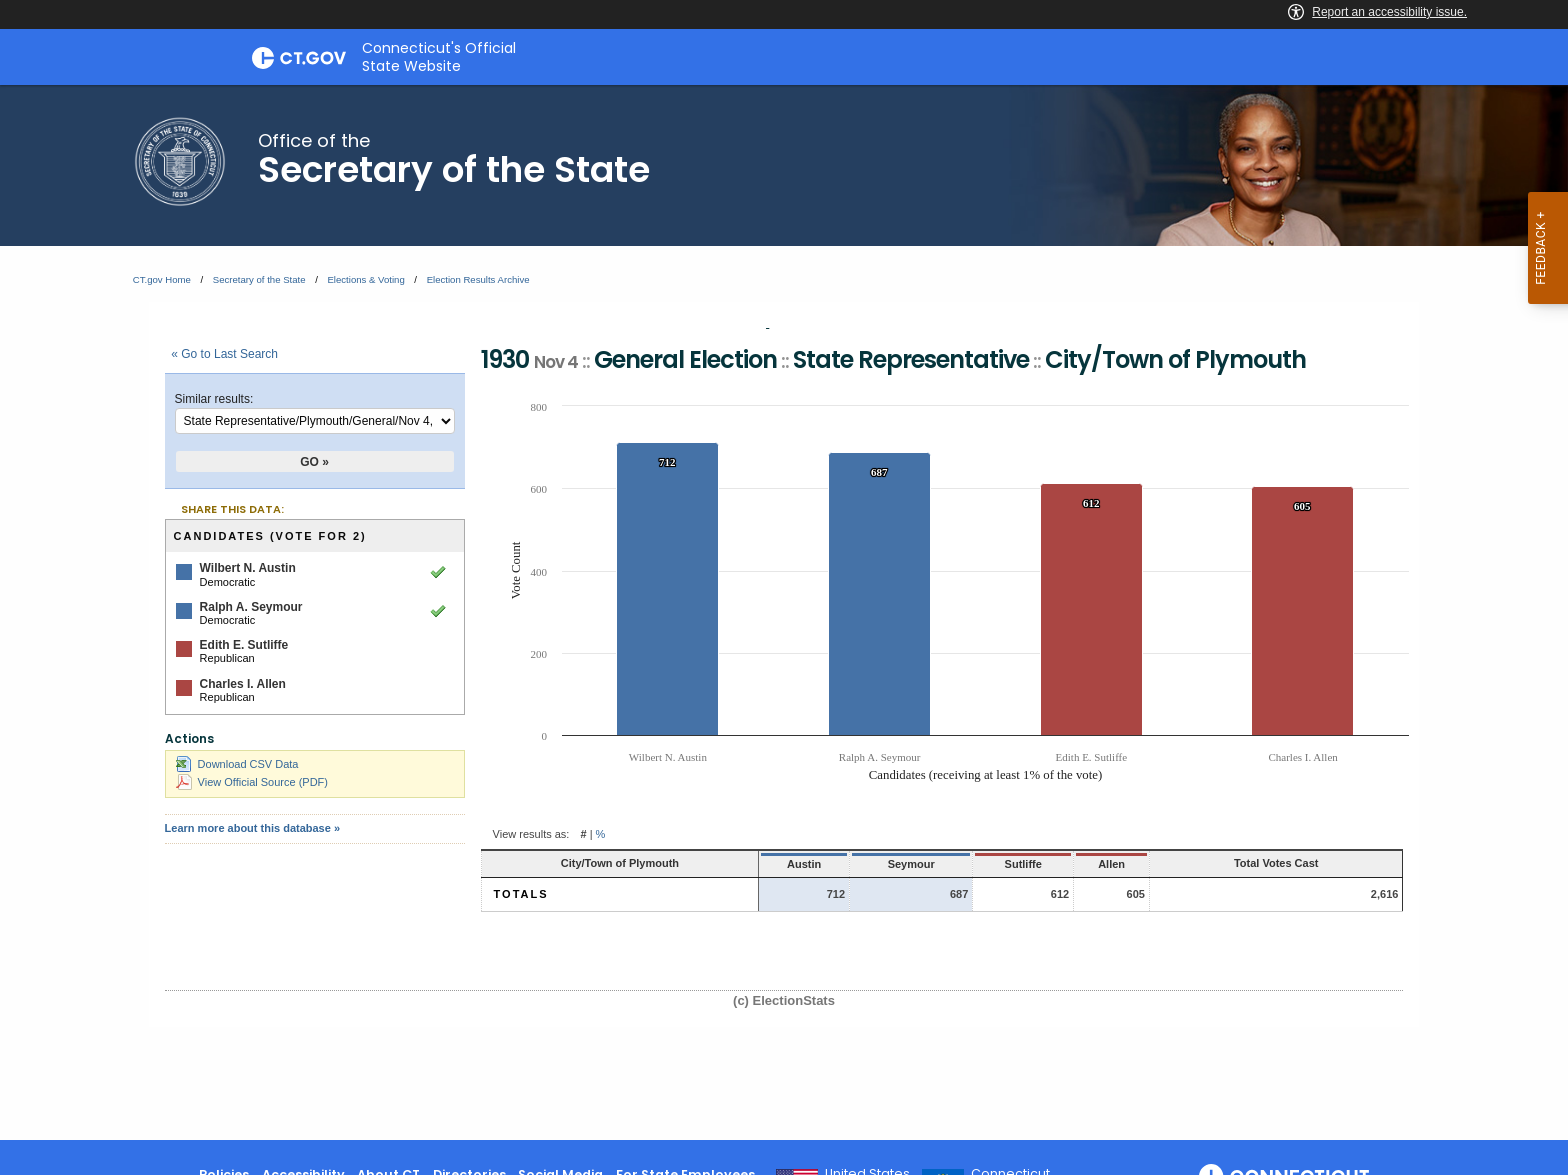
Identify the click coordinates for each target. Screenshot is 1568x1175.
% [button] (601, 834)
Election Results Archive (478, 279)
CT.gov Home (162, 279)
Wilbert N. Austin (248, 568)
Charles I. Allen (243, 684)
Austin (804, 864)
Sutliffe (1023, 864)
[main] (784, 612)
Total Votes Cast (1276, 863)
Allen (1111, 864)
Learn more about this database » (252, 828)
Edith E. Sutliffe (244, 645)
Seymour (911, 864)
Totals (521, 894)
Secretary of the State (259, 279)
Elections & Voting (365, 279)
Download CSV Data (237, 764)
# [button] (583, 834)
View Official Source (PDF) (252, 782)
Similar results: (214, 399)
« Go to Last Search (224, 354)
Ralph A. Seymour (251, 607)
